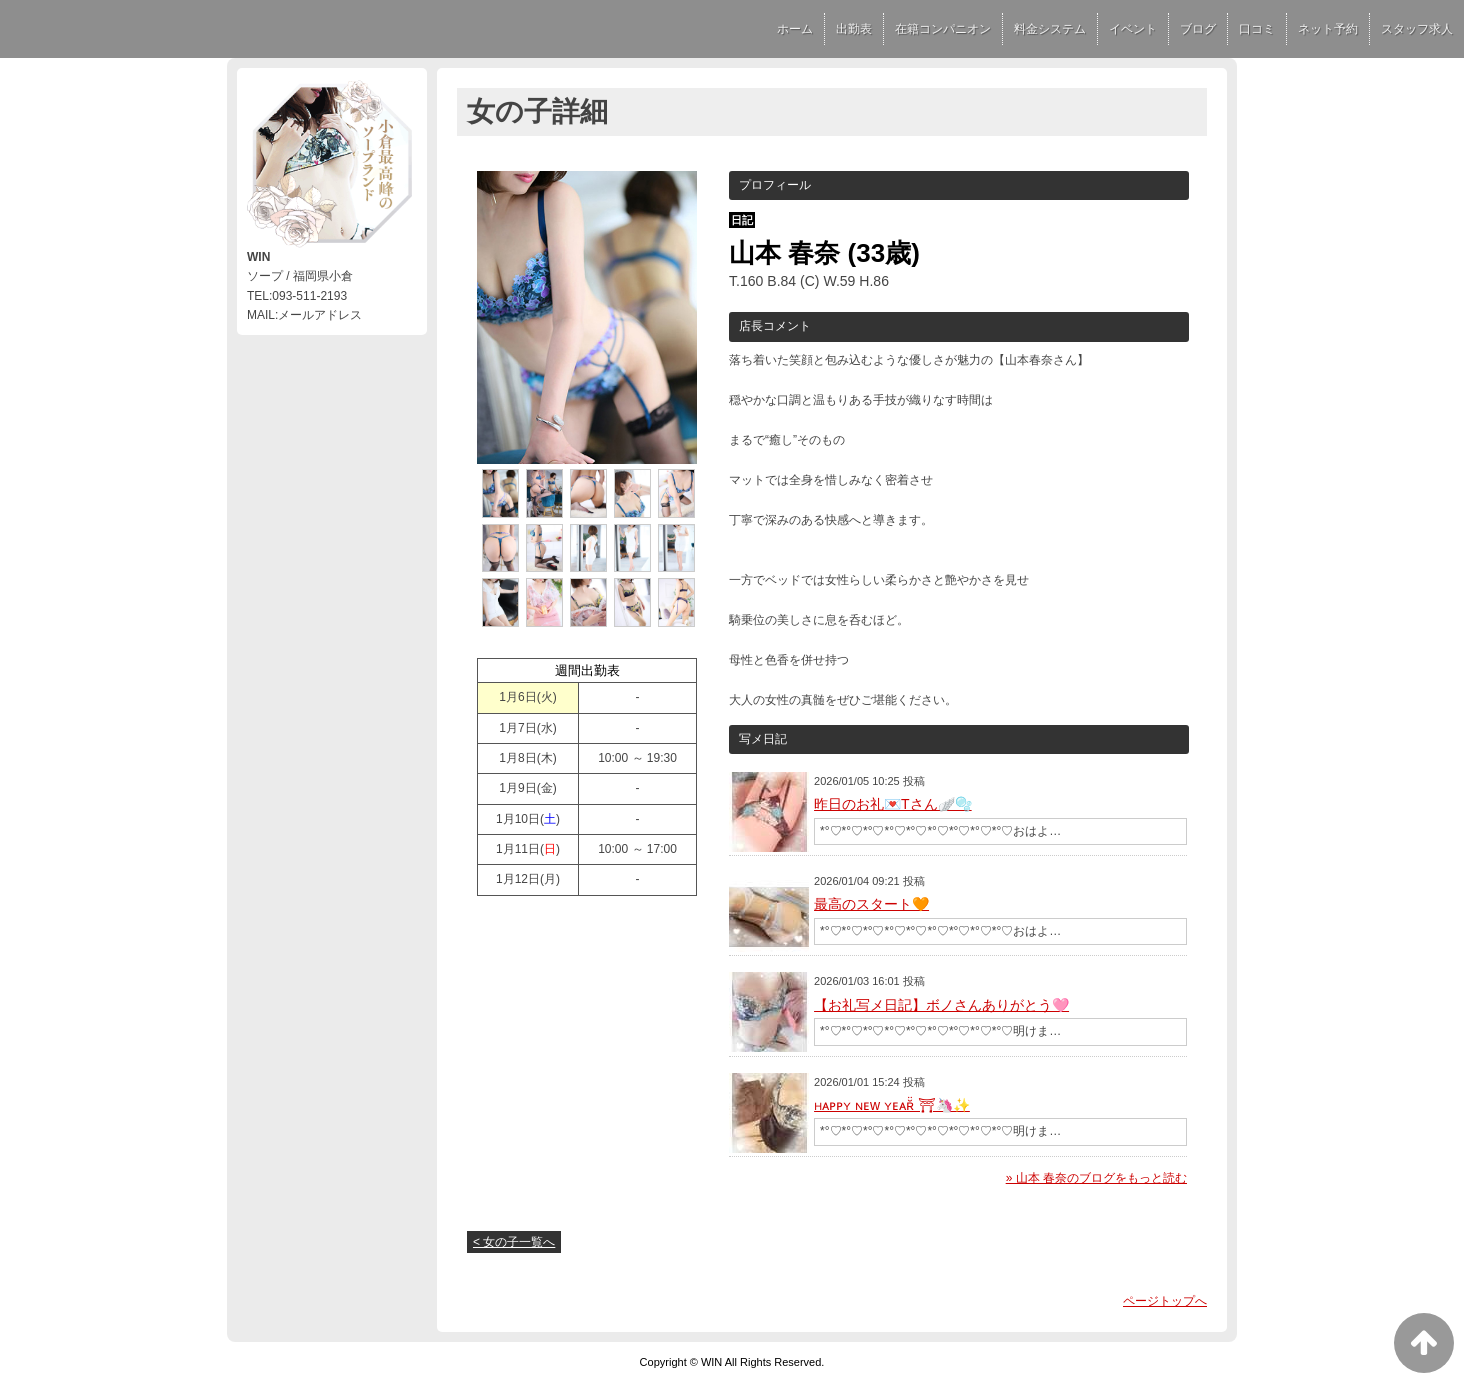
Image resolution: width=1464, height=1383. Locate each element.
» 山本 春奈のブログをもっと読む (1096, 1178)
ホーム (795, 29)
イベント (1133, 29)
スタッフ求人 (1417, 29)
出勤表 (854, 29)
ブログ (1198, 29)
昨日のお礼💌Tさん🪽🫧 (893, 804)
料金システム (1050, 29)
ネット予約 (1328, 29)
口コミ (1257, 29)
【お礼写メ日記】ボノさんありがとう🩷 (941, 1005)
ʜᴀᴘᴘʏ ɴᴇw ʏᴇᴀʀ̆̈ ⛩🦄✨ (892, 1105)
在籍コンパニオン (943, 29)
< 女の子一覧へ (514, 1242)
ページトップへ (1165, 1301)
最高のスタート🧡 (871, 904)
